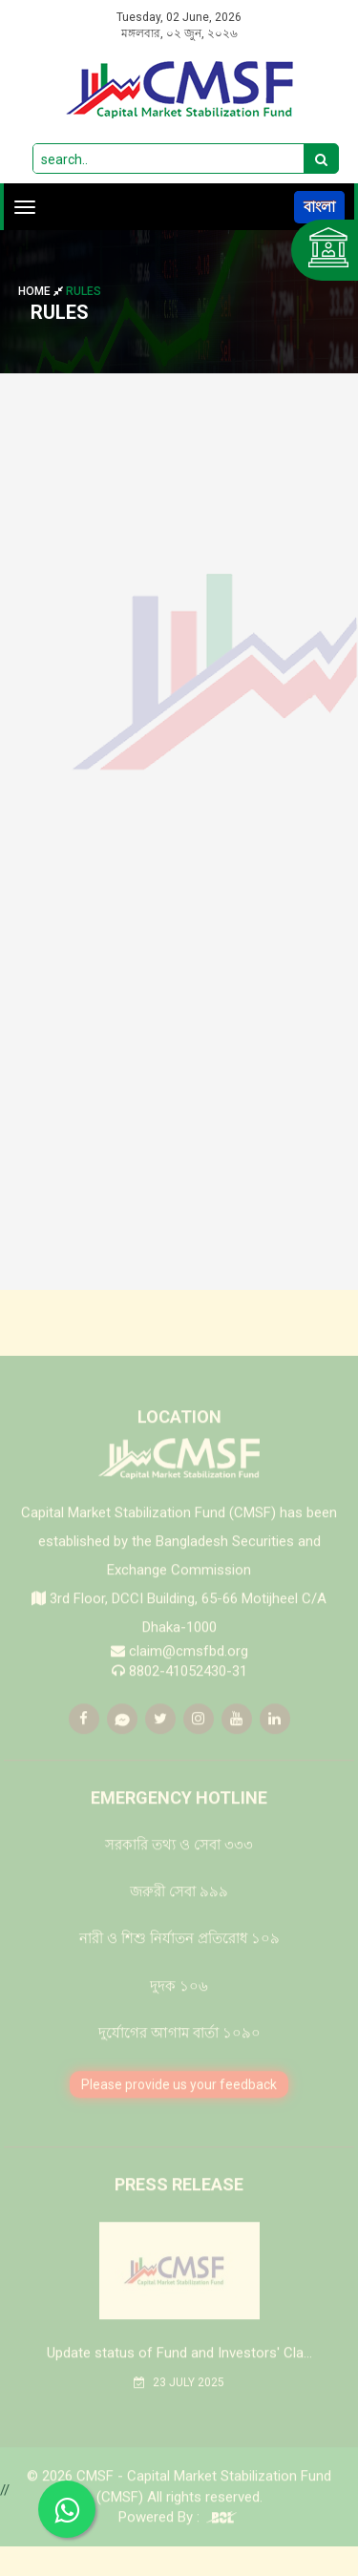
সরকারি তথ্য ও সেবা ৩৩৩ (179, 1871)
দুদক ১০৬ (179, 2012)
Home (42, 292)
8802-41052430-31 (188, 1698)
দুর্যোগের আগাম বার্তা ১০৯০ (179, 2060)
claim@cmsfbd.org (188, 1677)
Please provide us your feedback (179, 2111)
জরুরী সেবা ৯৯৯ (179, 1919)
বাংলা (319, 207)
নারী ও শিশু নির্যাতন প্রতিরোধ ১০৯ (179, 1965)
